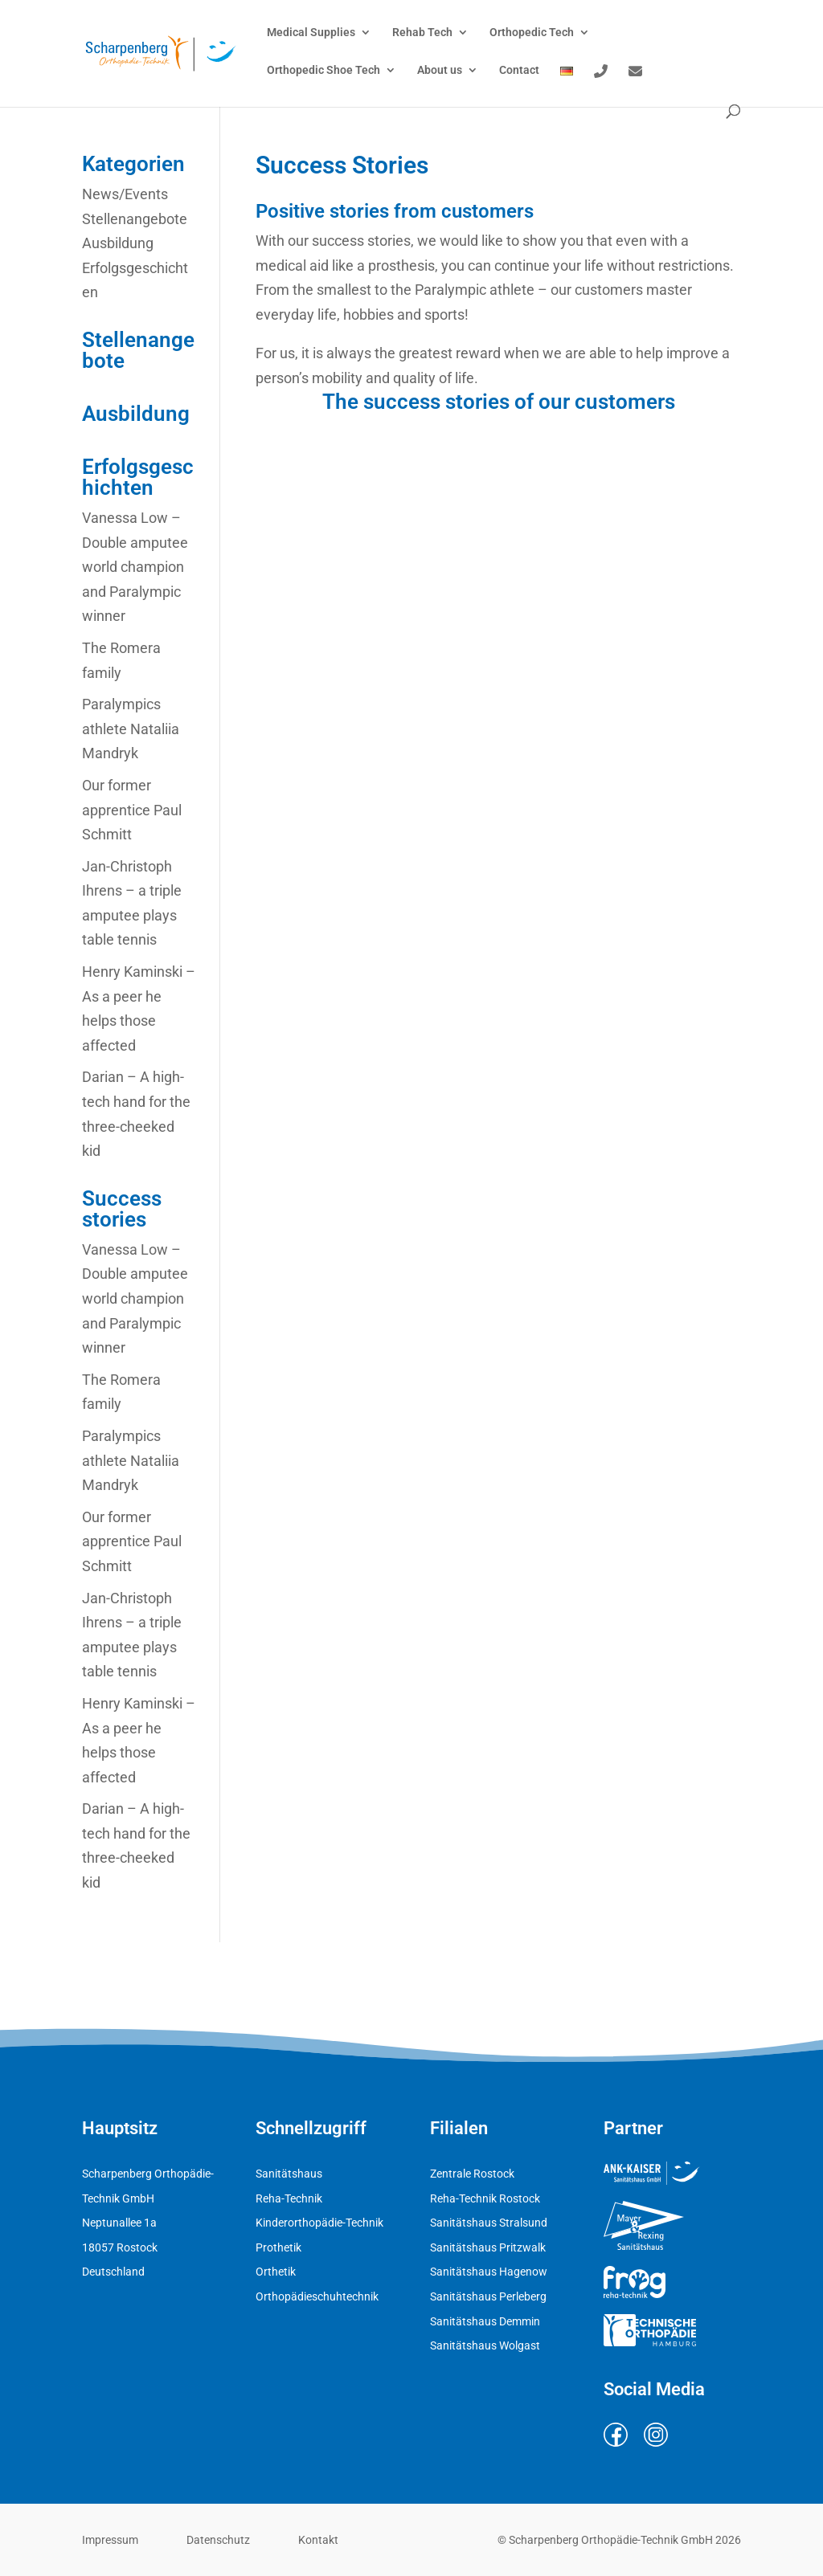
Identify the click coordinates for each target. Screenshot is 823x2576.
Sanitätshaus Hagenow (488, 2271)
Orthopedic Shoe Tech (323, 70)
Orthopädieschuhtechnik (317, 2296)
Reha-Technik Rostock (485, 2198)
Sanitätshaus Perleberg (488, 2296)
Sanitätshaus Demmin (485, 2321)
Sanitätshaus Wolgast (485, 2345)
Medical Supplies (311, 33)
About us (439, 70)
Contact (519, 70)
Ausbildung (118, 243)
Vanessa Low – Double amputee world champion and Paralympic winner (135, 566)
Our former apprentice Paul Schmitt (132, 810)
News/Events (125, 194)
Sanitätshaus (289, 2173)
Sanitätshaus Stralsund (488, 2222)
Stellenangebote (134, 218)
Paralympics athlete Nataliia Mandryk (130, 728)
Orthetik (276, 2271)
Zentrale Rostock (472, 2173)
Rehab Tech (422, 33)
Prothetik (278, 2247)
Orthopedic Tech (531, 33)
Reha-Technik (289, 2198)
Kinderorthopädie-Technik (319, 2222)
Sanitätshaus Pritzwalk (488, 2247)
